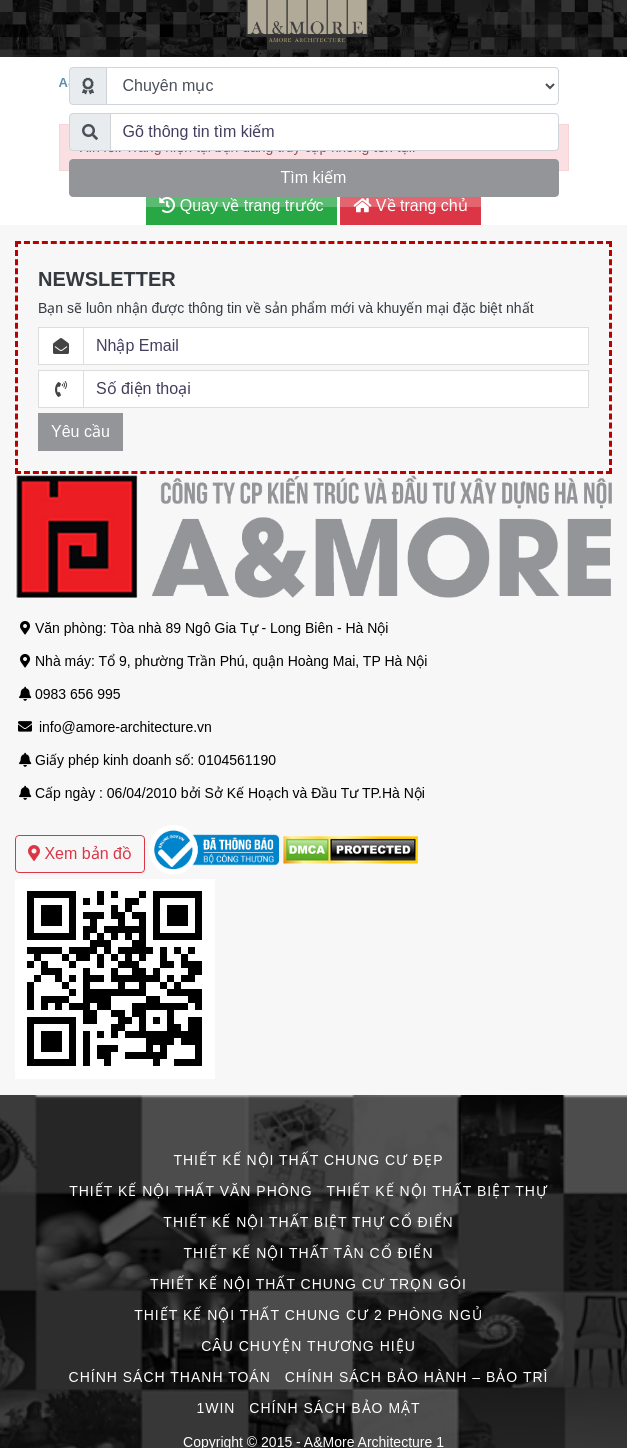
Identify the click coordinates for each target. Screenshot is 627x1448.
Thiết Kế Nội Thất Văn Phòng (190, 1191)
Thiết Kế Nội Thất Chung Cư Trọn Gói (308, 1284)
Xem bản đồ (80, 853)
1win (215, 1408)
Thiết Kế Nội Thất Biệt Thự (437, 1191)
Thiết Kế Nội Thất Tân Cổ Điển (308, 1253)
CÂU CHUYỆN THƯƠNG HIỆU (308, 1346)
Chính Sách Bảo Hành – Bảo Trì (417, 1377)
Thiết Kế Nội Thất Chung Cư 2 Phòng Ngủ (308, 1315)
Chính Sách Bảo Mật (334, 1408)
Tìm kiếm (314, 177)
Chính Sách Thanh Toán (170, 1377)
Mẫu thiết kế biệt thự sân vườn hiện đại (137, 814)
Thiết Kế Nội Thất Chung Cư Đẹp (308, 1160)
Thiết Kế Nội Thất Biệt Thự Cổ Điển (308, 1222)
